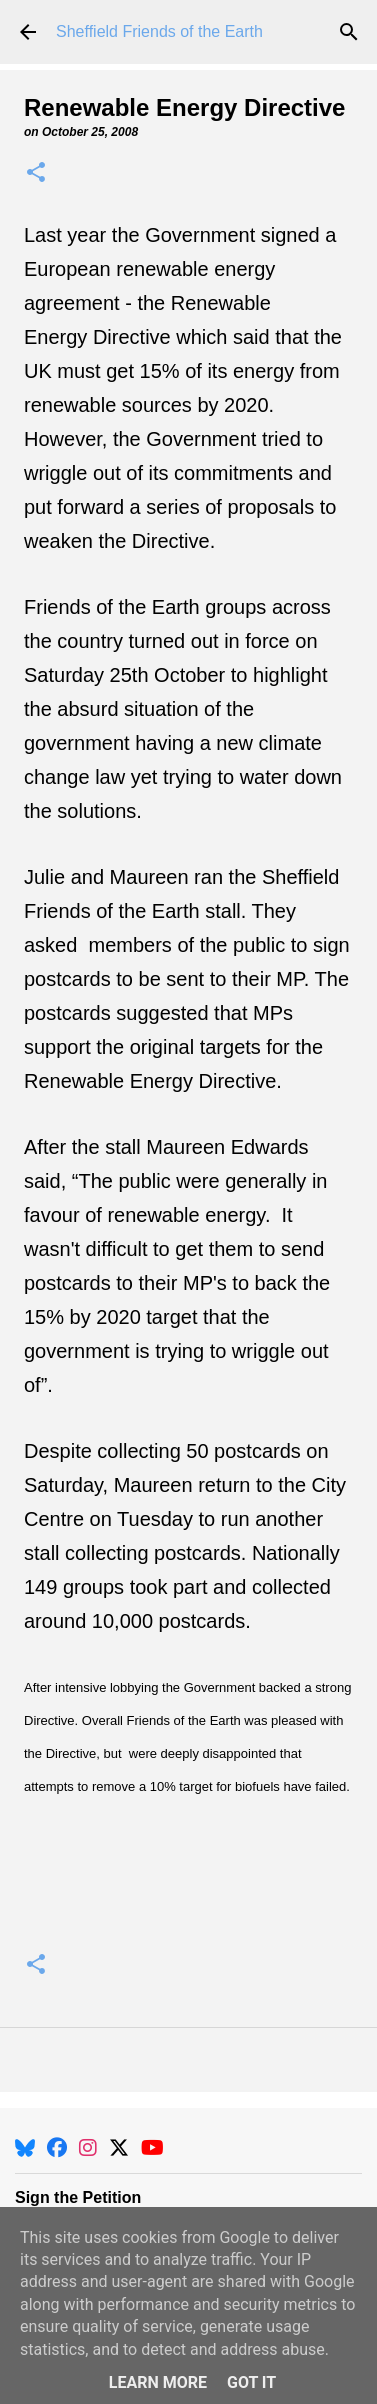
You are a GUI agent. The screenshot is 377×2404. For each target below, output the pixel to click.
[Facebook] (57, 2148)
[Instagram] (88, 2148)
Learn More (158, 2382)
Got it (251, 2382)
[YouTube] (152, 2148)
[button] (36, 173)
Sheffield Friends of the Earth (159, 31)
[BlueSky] (25, 2148)
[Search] (349, 32)
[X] (119, 2148)
